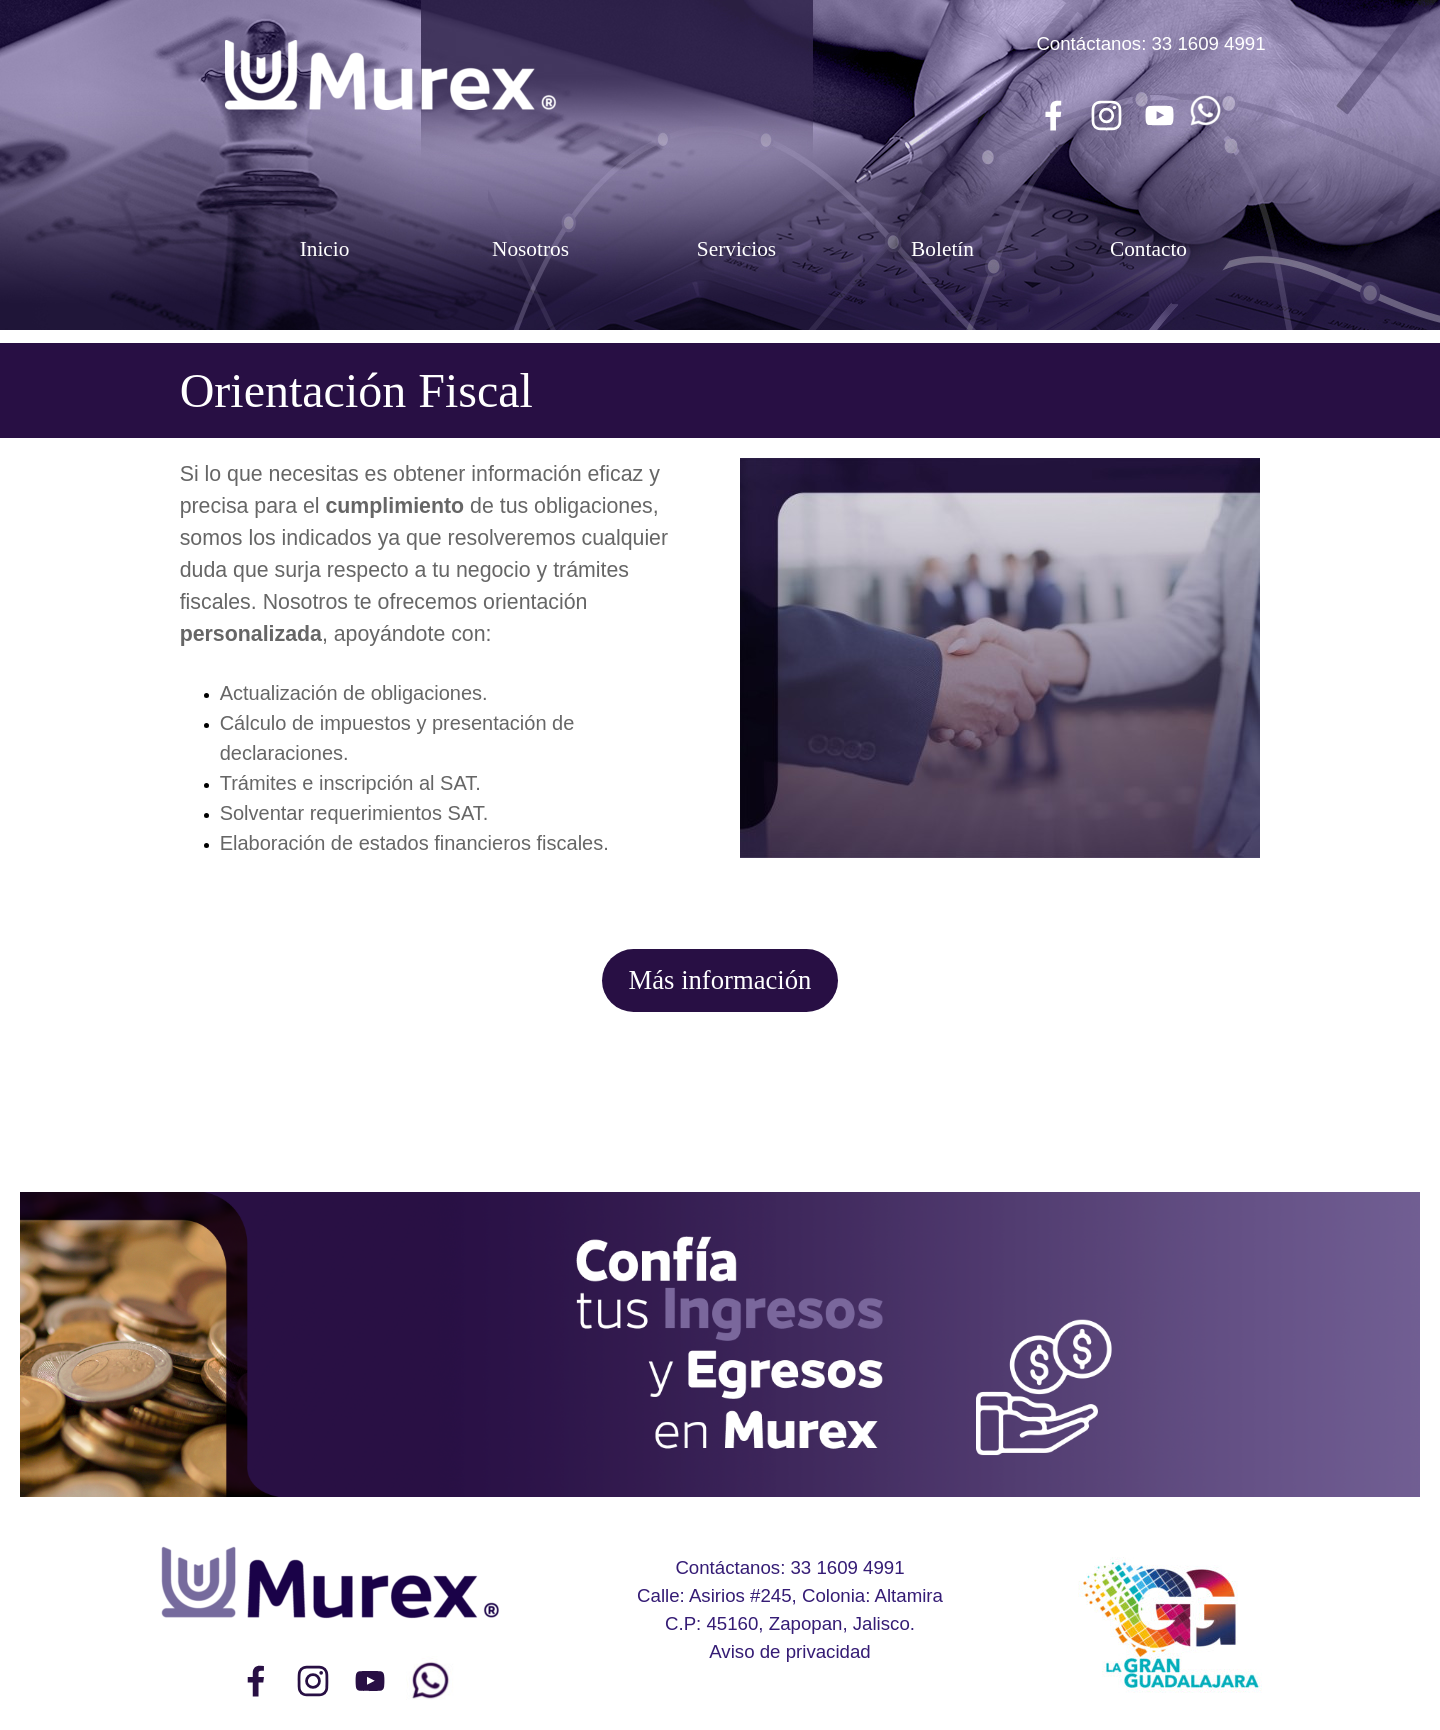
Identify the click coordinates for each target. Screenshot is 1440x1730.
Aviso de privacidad (789, 1651)
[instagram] (1106, 115)
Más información (720, 980)
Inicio (325, 249)
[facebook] (1053, 115)
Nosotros (530, 249)
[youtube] (1159, 115)
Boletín (942, 249)
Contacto (1148, 249)
